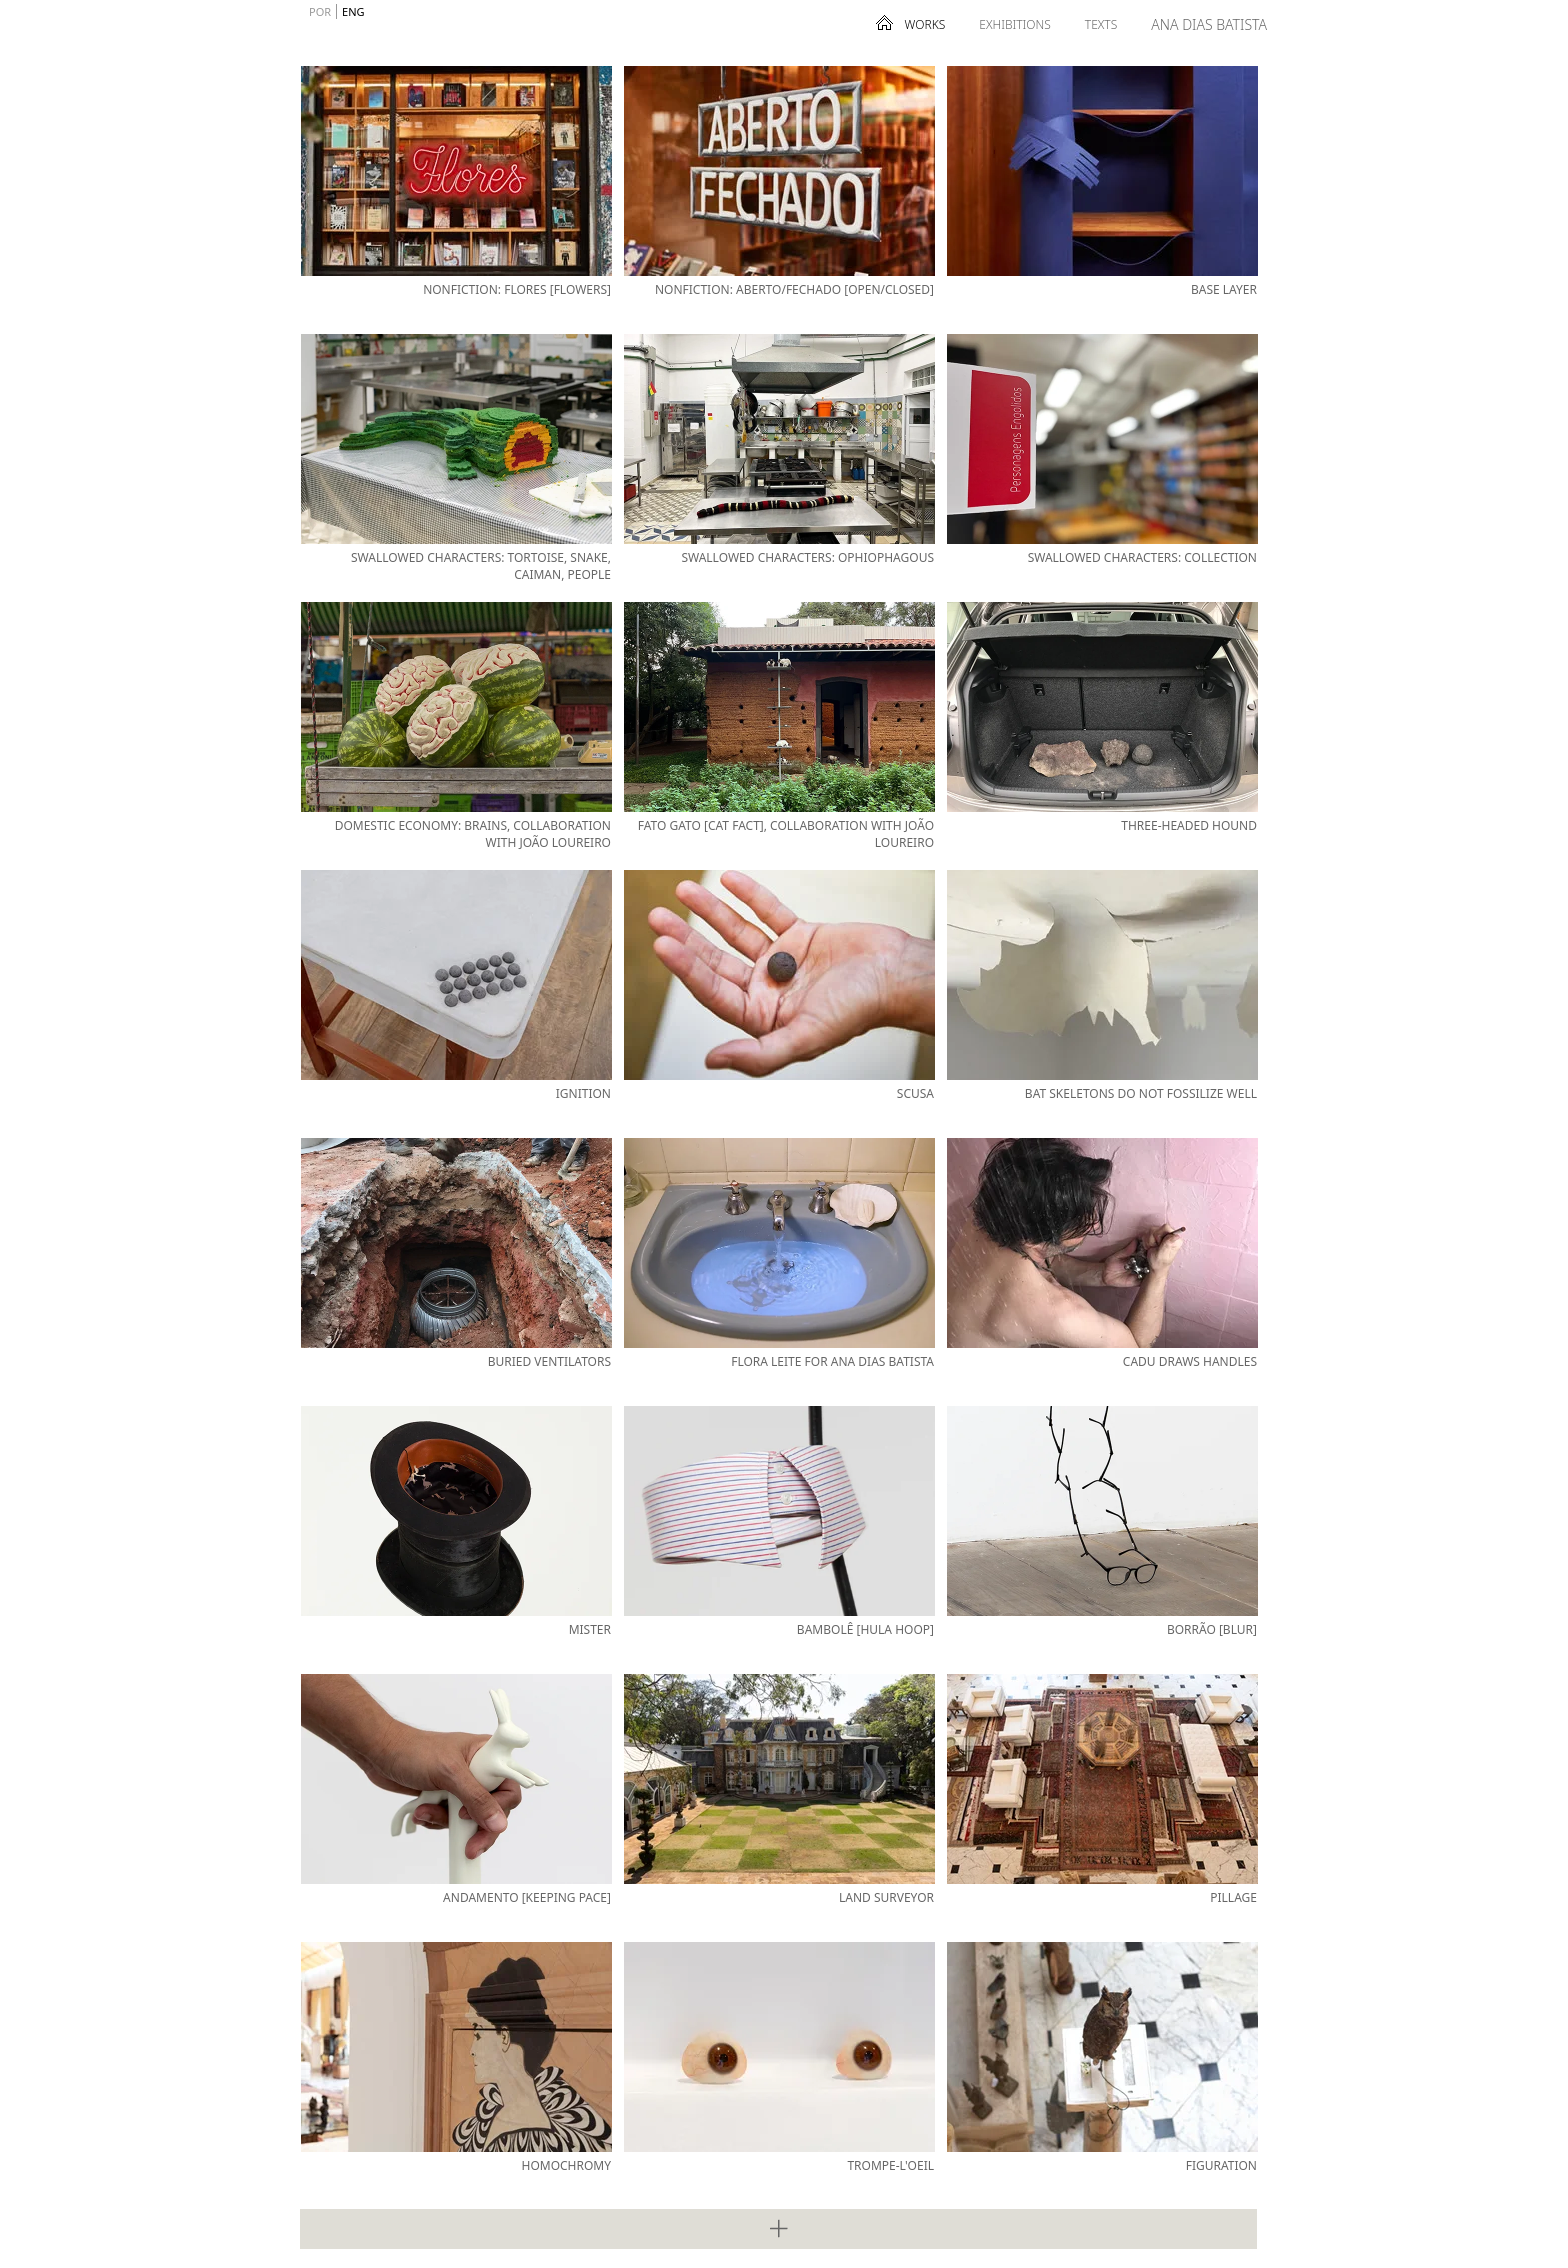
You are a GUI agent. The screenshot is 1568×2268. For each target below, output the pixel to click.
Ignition (583, 1093)
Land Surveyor (886, 1897)
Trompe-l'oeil (890, 2165)
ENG (353, 11)
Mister (590, 1629)
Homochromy (566, 2165)
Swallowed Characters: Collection (1142, 557)
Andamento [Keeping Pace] (527, 1897)
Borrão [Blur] (1212, 1629)
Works (925, 24)
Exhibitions (1015, 24)
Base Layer (1224, 289)
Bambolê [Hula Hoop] (865, 1629)
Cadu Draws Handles (1190, 1361)
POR (320, 11)
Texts (1101, 24)
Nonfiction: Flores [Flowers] (517, 289)
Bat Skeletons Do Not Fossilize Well (1141, 1093)
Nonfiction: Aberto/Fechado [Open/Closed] (794, 289)
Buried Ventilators (549, 1361)
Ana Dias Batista (1209, 24)
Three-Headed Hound (1189, 825)
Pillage (1233, 1897)
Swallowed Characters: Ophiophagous (807, 557)
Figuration (1221, 2165)
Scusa (915, 1093)
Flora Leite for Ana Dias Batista (832, 1361)
